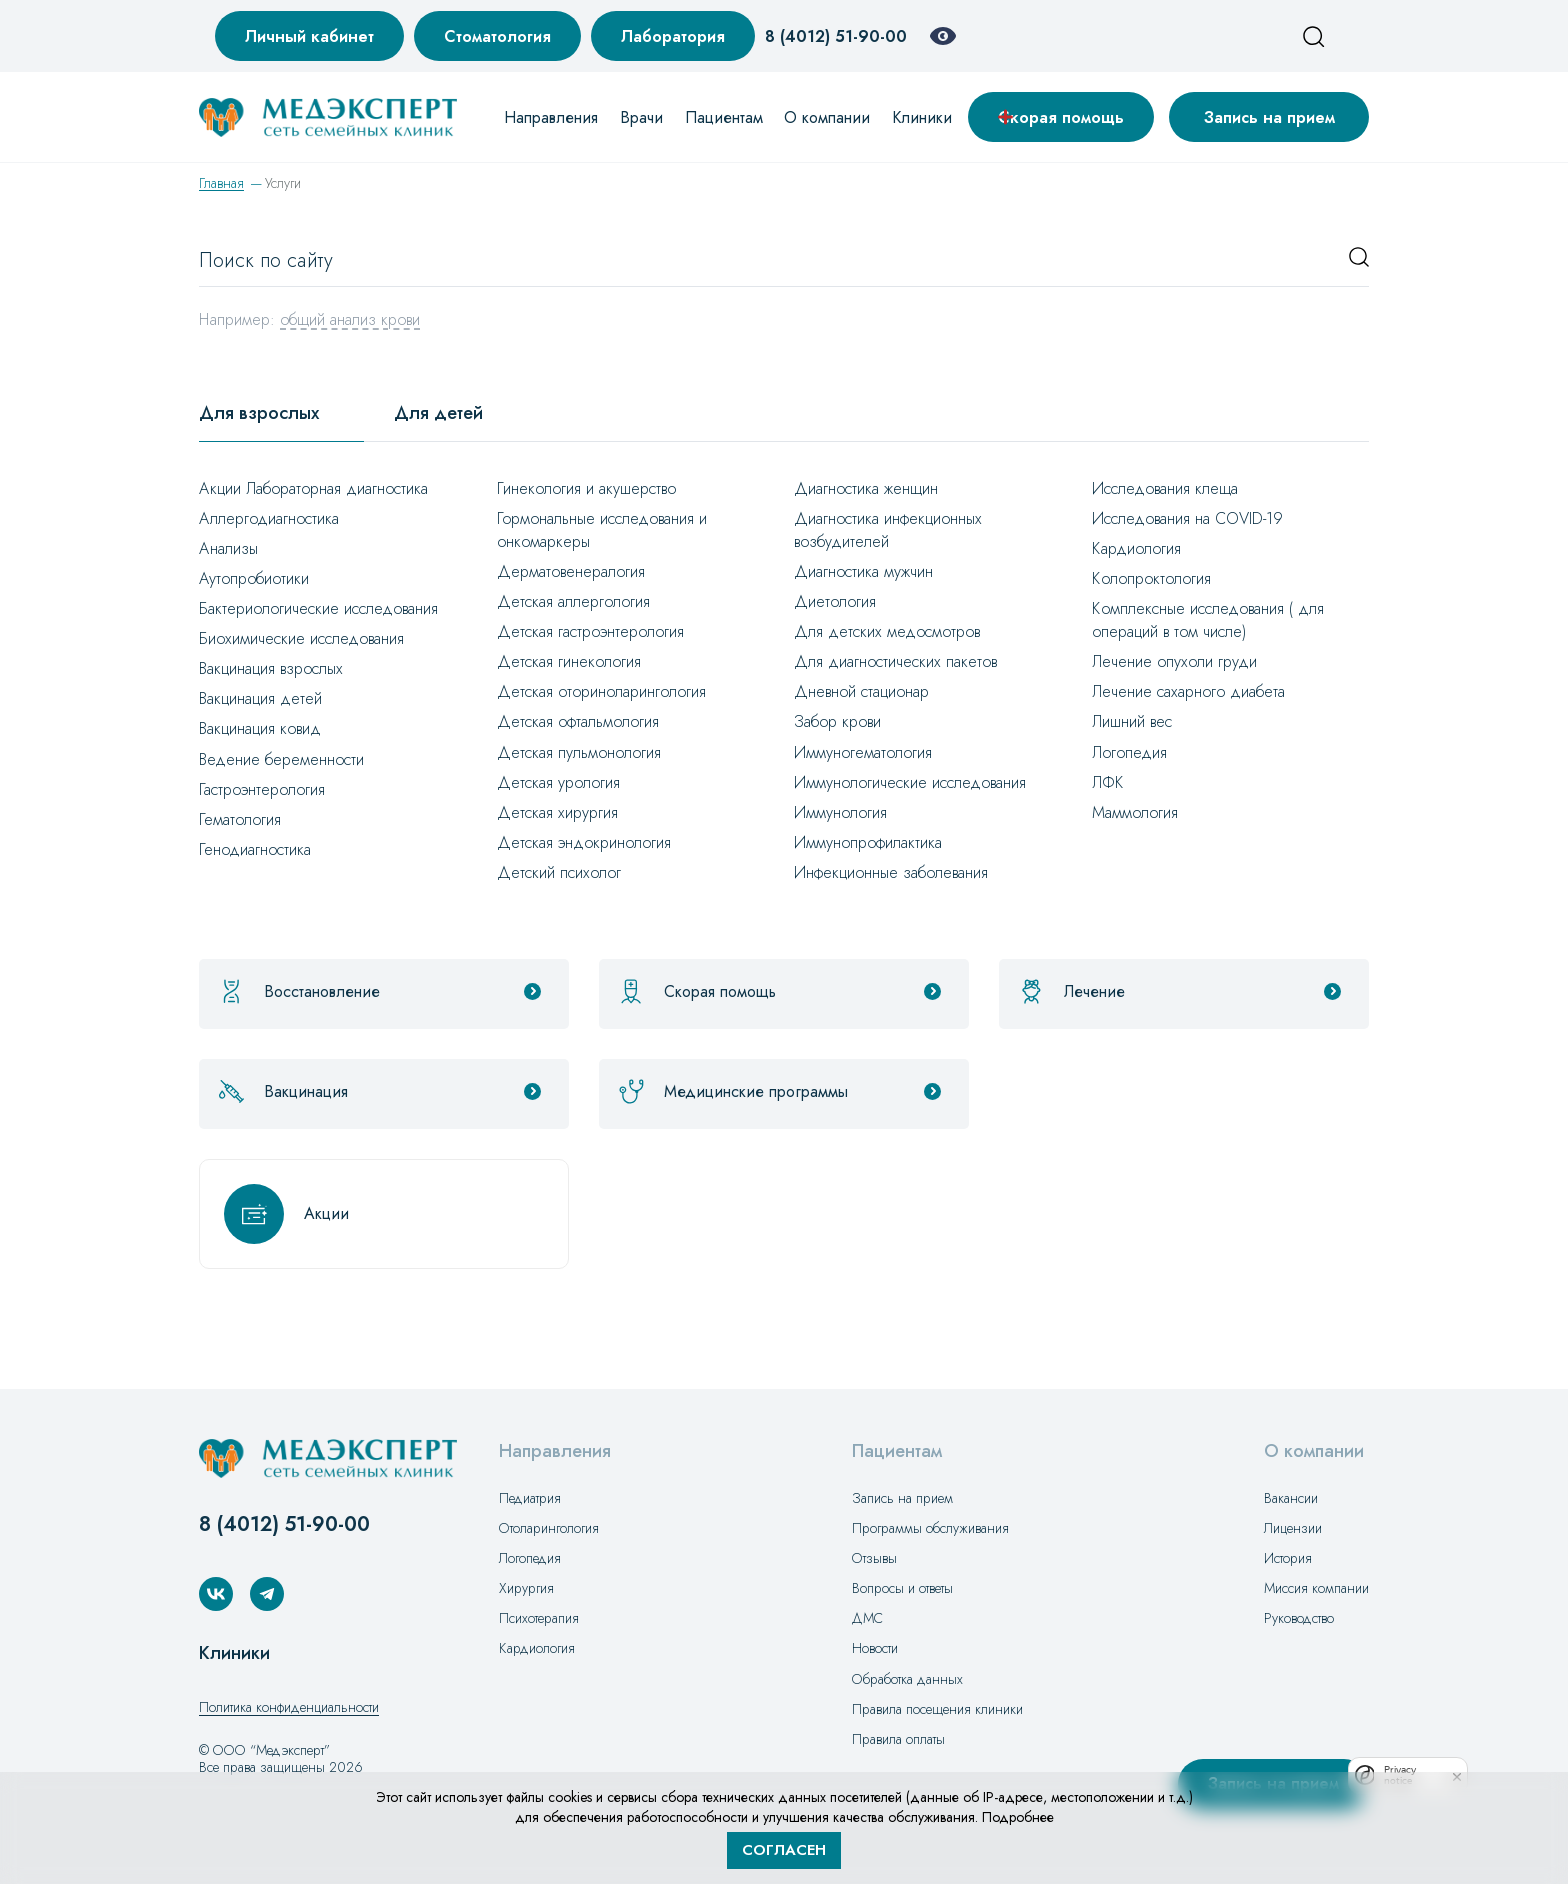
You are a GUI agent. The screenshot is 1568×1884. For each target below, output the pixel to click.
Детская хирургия (557, 812)
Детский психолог (559, 872)
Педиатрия (530, 1498)
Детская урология (558, 782)
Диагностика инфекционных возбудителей (888, 530)
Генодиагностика (255, 849)
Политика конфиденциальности (289, 1707)
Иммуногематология (863, 752)
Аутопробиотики (254, 578)
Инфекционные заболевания (891, 872)
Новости (875, 1648)
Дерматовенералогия (571, 571)
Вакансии (1291, 1498)
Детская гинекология (569, 661)
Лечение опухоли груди (1174, 661)
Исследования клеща (1165, 488)
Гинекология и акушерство (586, 488)
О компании (827, 117)
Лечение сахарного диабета (1188, 691)
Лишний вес (1132, 721)
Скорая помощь (1061, 117)
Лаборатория (673, 36)
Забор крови (837, 721)
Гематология (240, 819)
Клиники (922, 117)
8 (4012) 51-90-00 (836, 36)
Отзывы (874, 1558)
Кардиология (1136, 548)
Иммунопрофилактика (868, 842)
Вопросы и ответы (902, 1588)
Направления (551, 117)
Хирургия (526, 1588)
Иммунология (840, 812)
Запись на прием (1269, 117)
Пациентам (724, 117)
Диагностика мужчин (863, 571)
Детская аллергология (573, 601)
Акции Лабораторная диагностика (313, 488)
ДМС (867, 1618)
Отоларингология (549, 1528)
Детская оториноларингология (601, 691)
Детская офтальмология (578, 721)
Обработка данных (907, 1679)
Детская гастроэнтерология (590, 631)
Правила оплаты (898, 1739)
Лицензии (1293, 1528)
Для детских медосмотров (887, 631)
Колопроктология (1151, 578)
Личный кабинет (309, 36)
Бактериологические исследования (318, 608)
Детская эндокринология (584, 842)
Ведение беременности (281, 759)
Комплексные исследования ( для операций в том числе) (1208, 620)
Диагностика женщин (866, 488)
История (1288, 1558)
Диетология (835, 601)
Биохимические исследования (301, 638)
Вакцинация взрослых (271, 668)
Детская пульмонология (579, 752)
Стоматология (497, 36)
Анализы (228, 548)
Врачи (641, 117)
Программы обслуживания (930, 1528)
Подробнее (1018, 1817)
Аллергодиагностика (269, 518)
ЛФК (1108, 782)
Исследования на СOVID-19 (1187, 518)
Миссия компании (1316, 1588)
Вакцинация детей (260, 698)
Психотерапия (539, 1618)
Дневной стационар (861, 691)
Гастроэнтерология (262, 789)
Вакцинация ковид (260, 728)
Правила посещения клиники (937, 1709)
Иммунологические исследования (910, 782)
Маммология (1135, 812)
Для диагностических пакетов (895, 661)
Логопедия (1129, 752)
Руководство (1299, 1618)
